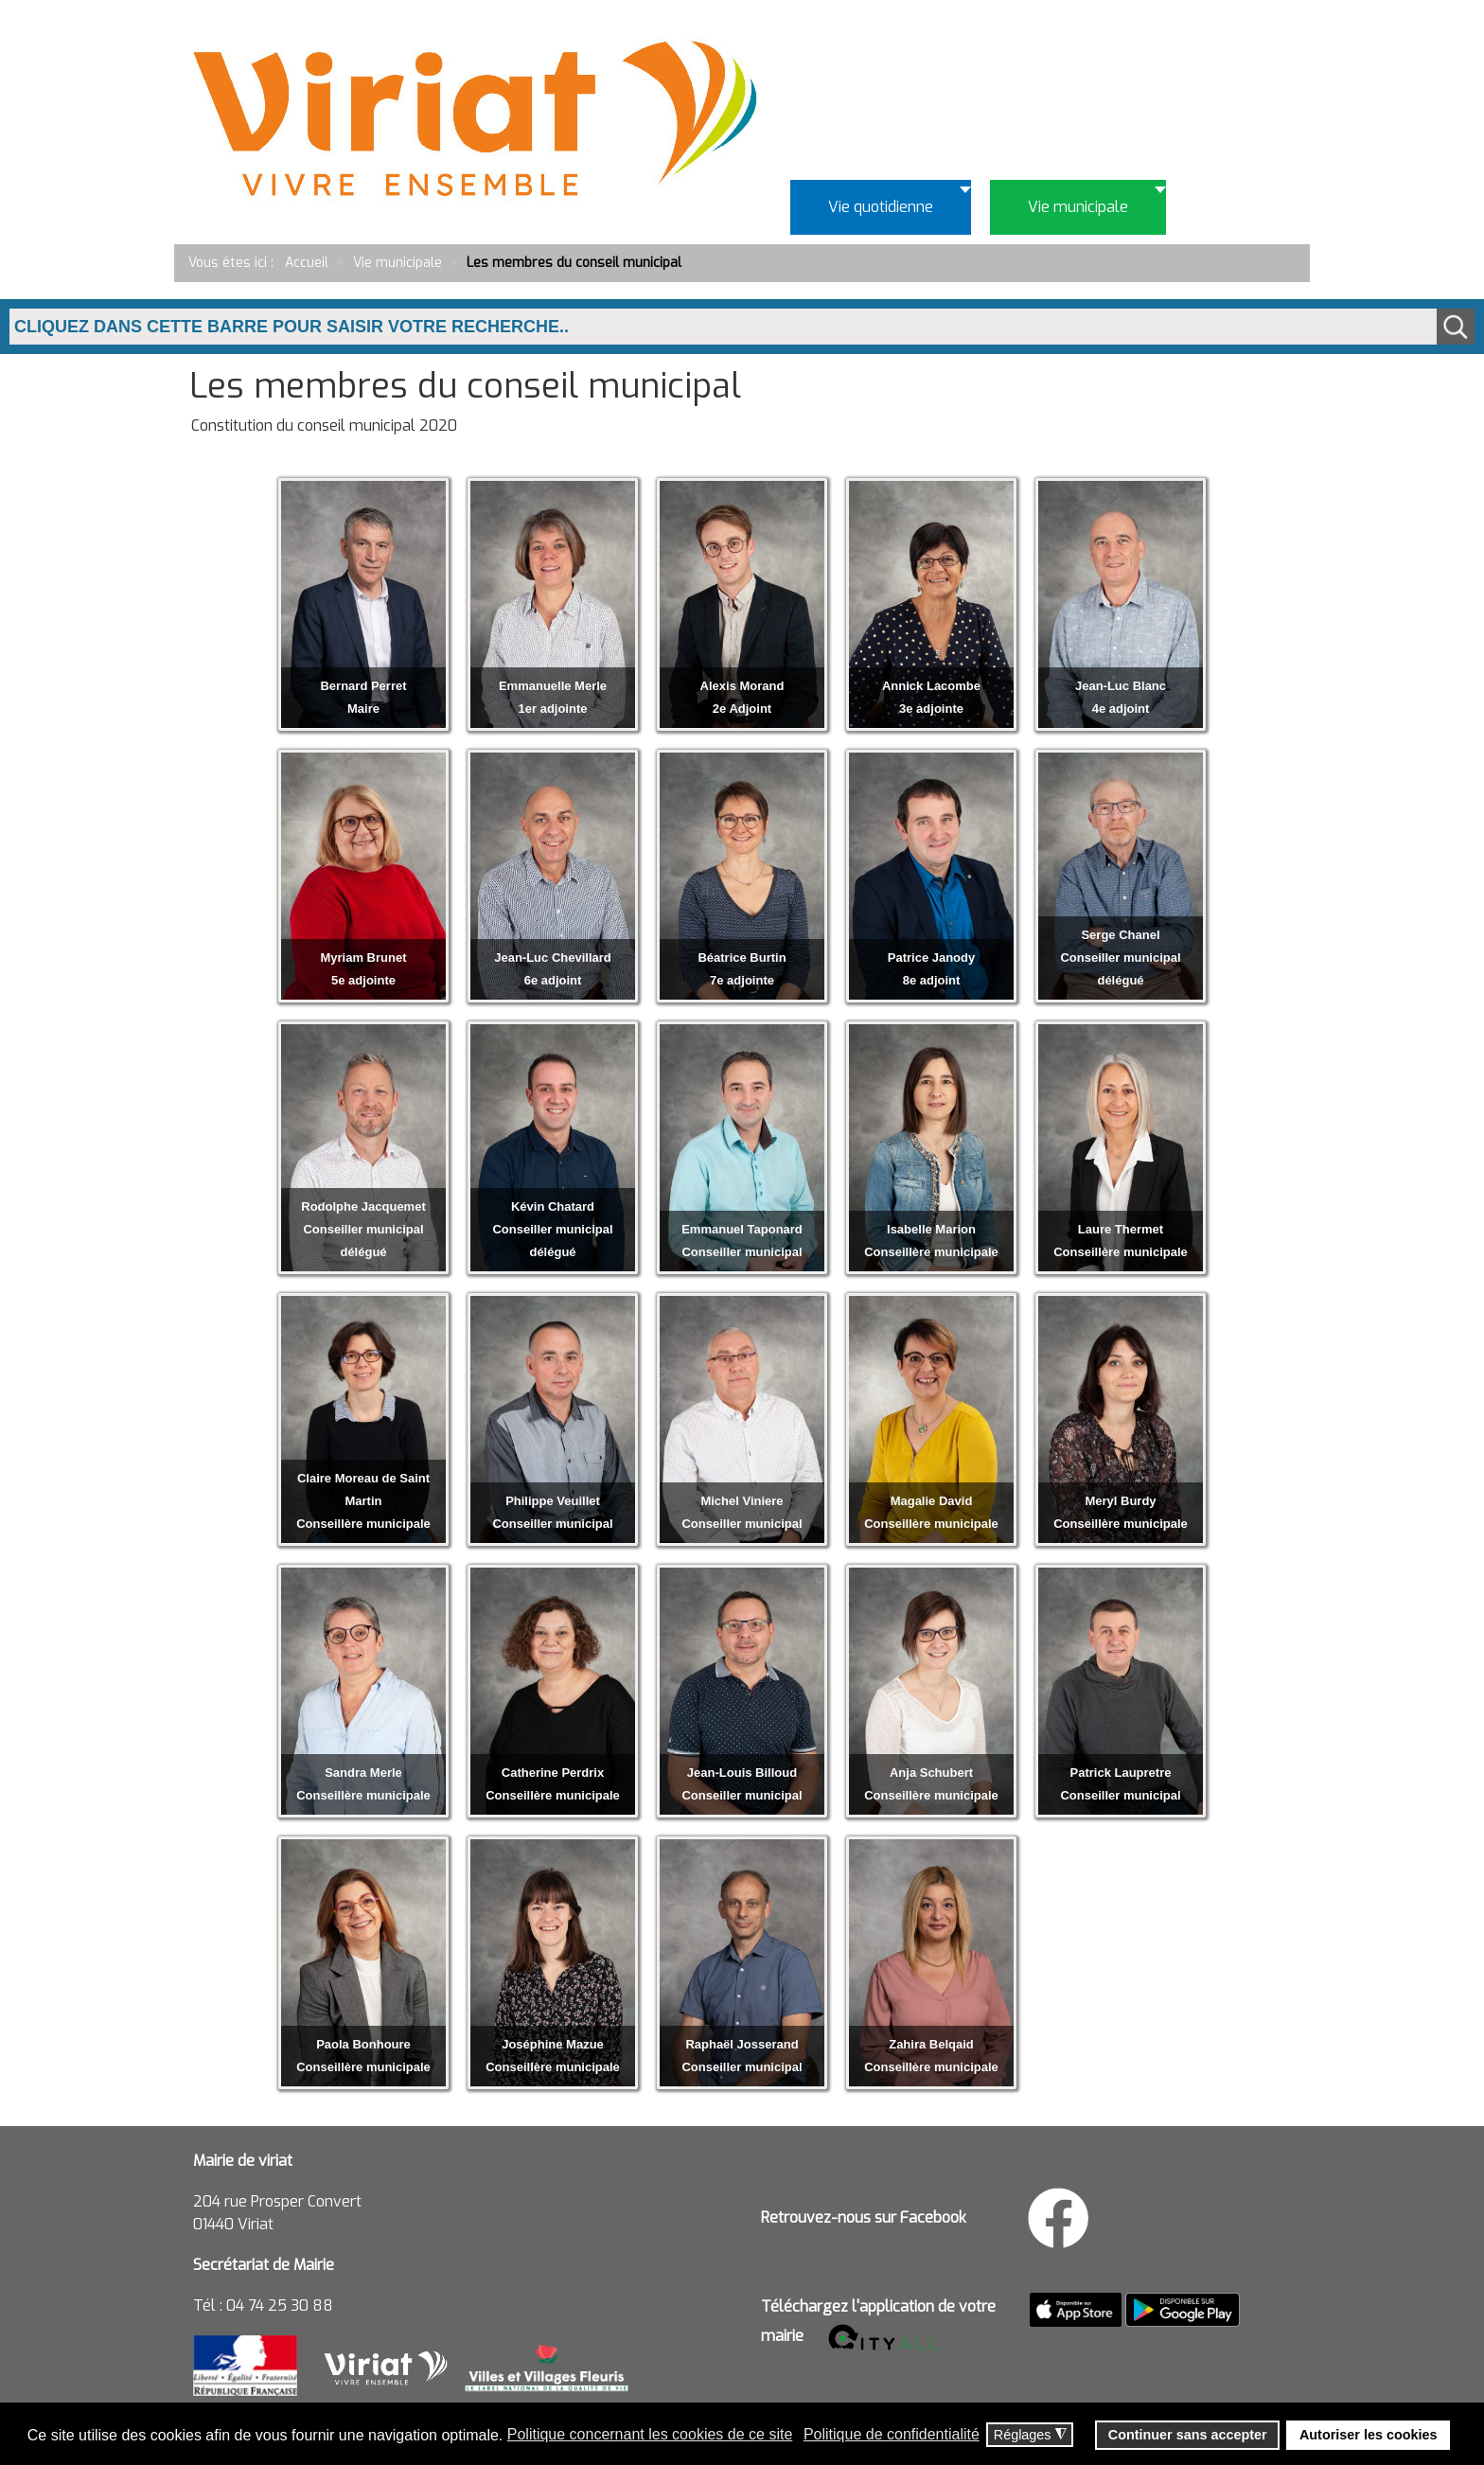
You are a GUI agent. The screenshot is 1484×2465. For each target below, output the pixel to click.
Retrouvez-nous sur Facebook (863, 2217)
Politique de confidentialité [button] (892, 2434)
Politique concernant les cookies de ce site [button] (650, 2434)
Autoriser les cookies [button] (1368, 2434)
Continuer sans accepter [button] (1187, 2434)
